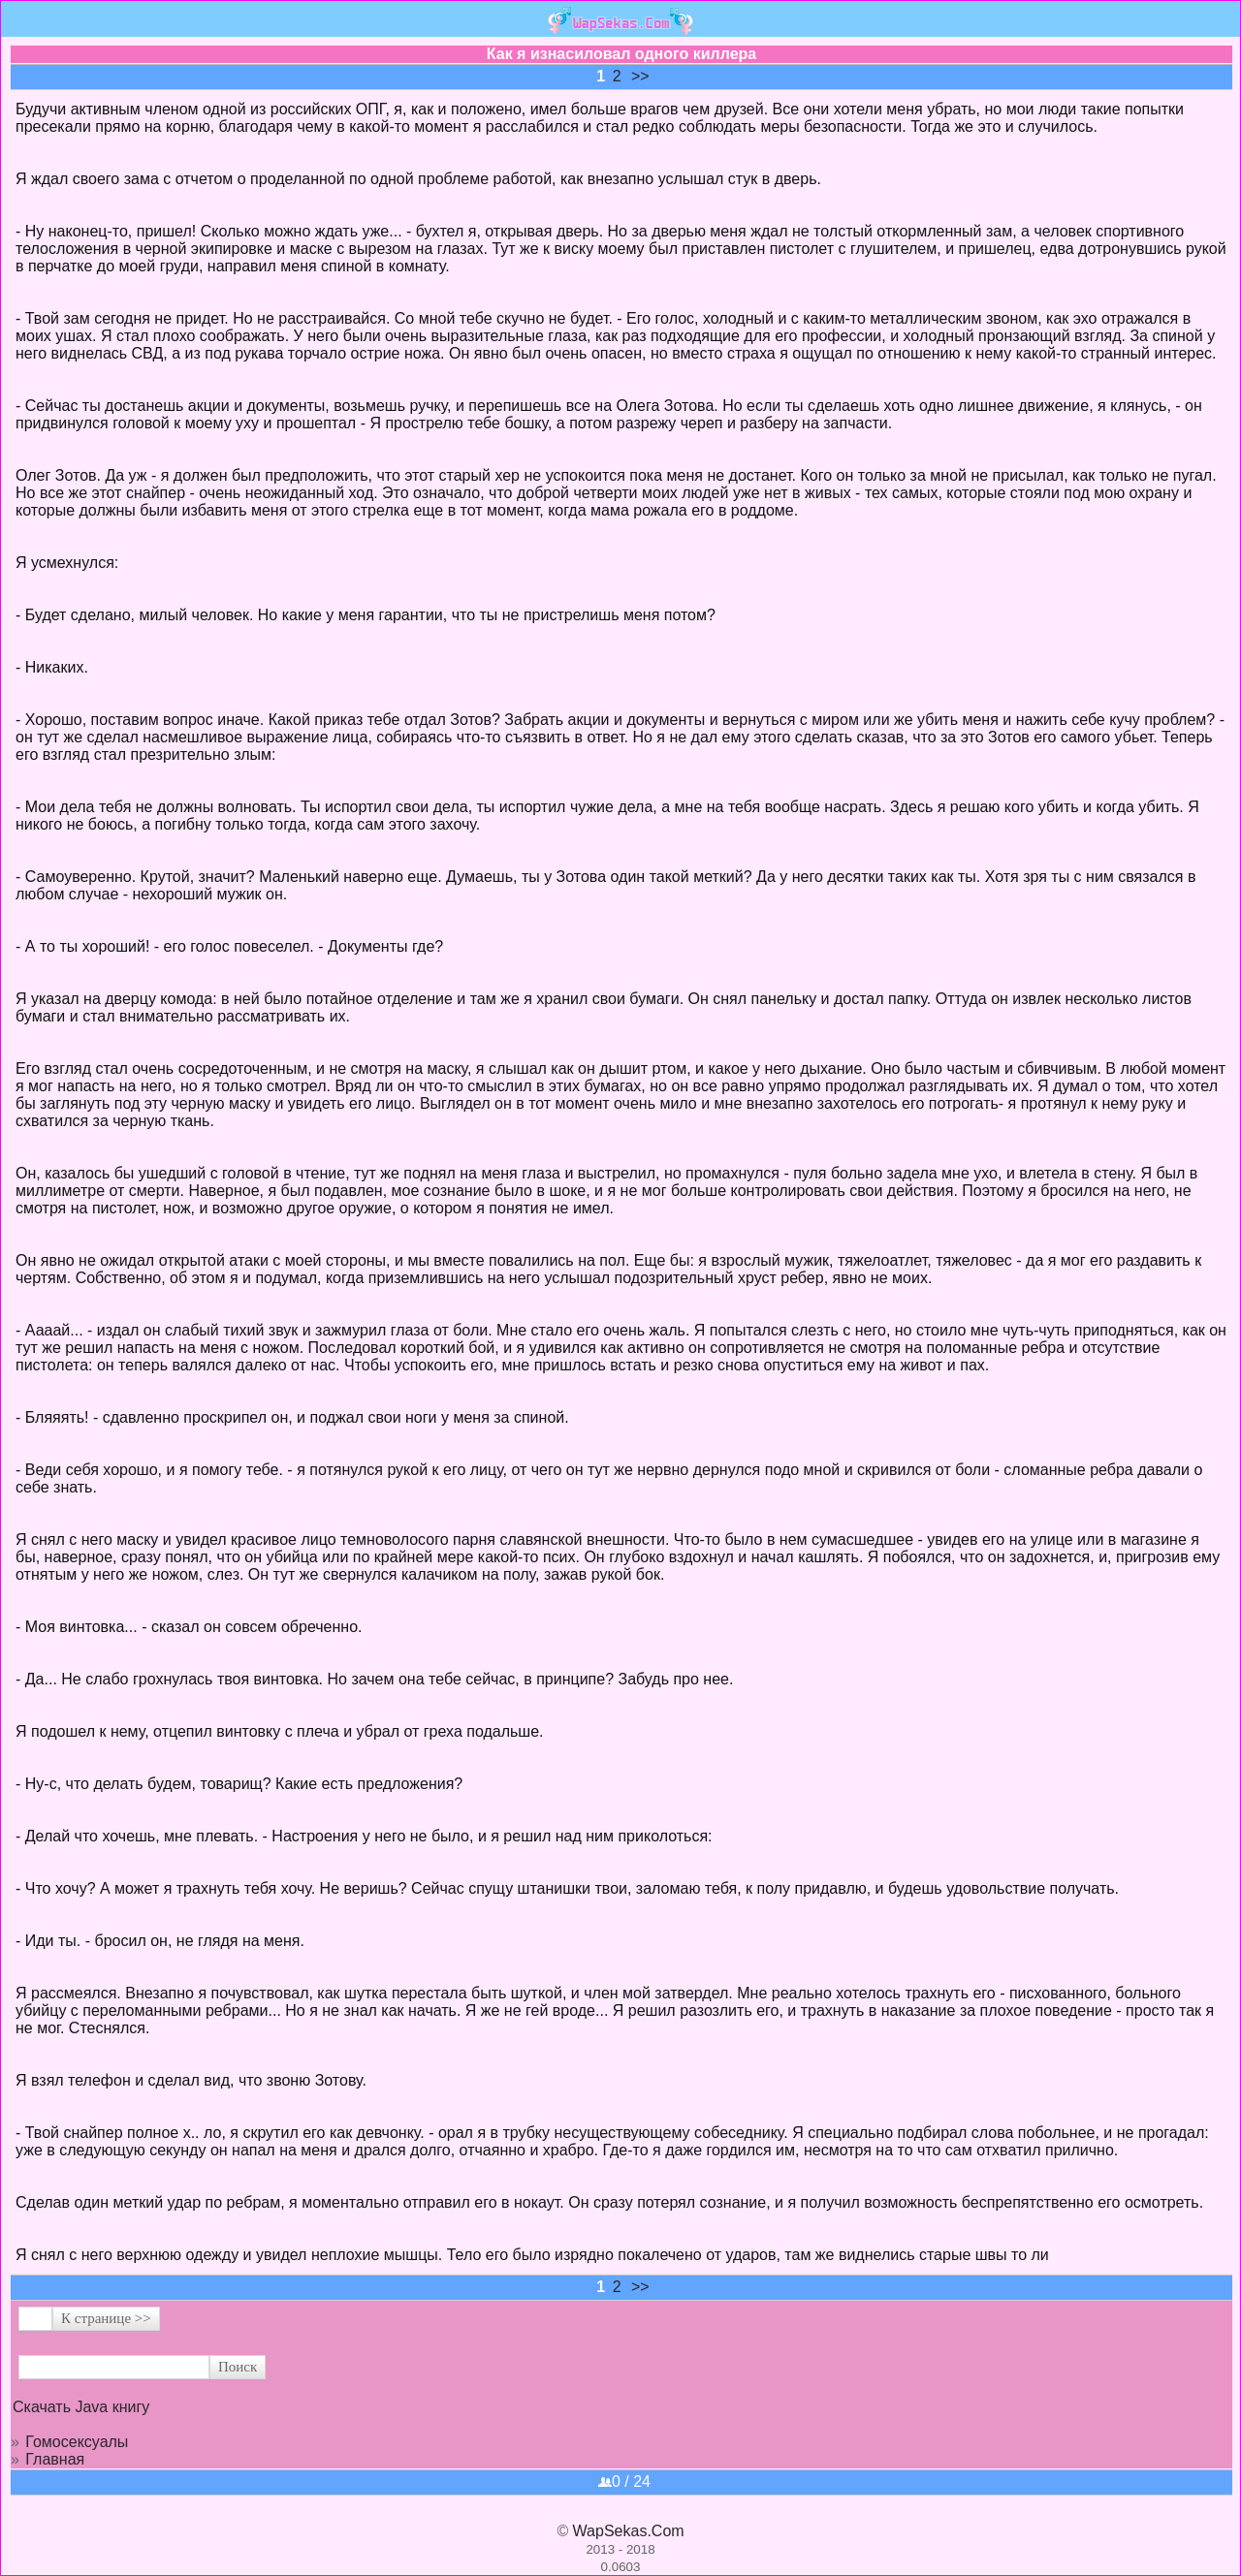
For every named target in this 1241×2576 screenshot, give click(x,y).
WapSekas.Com (628, 2531)
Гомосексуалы (76, 2442)
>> (640, 76)
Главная (54, 2459)
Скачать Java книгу (81, 2407)
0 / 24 (624, 2481)
